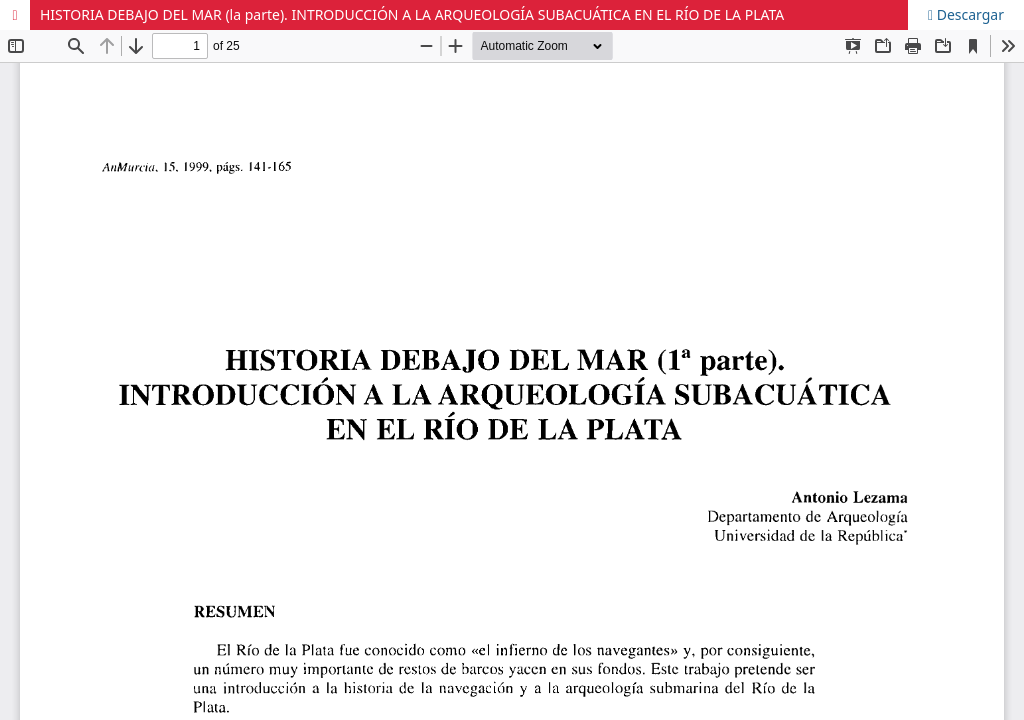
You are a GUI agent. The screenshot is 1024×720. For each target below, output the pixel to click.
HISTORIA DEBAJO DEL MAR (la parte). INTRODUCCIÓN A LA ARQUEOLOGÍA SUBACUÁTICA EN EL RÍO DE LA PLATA (412, 14)
